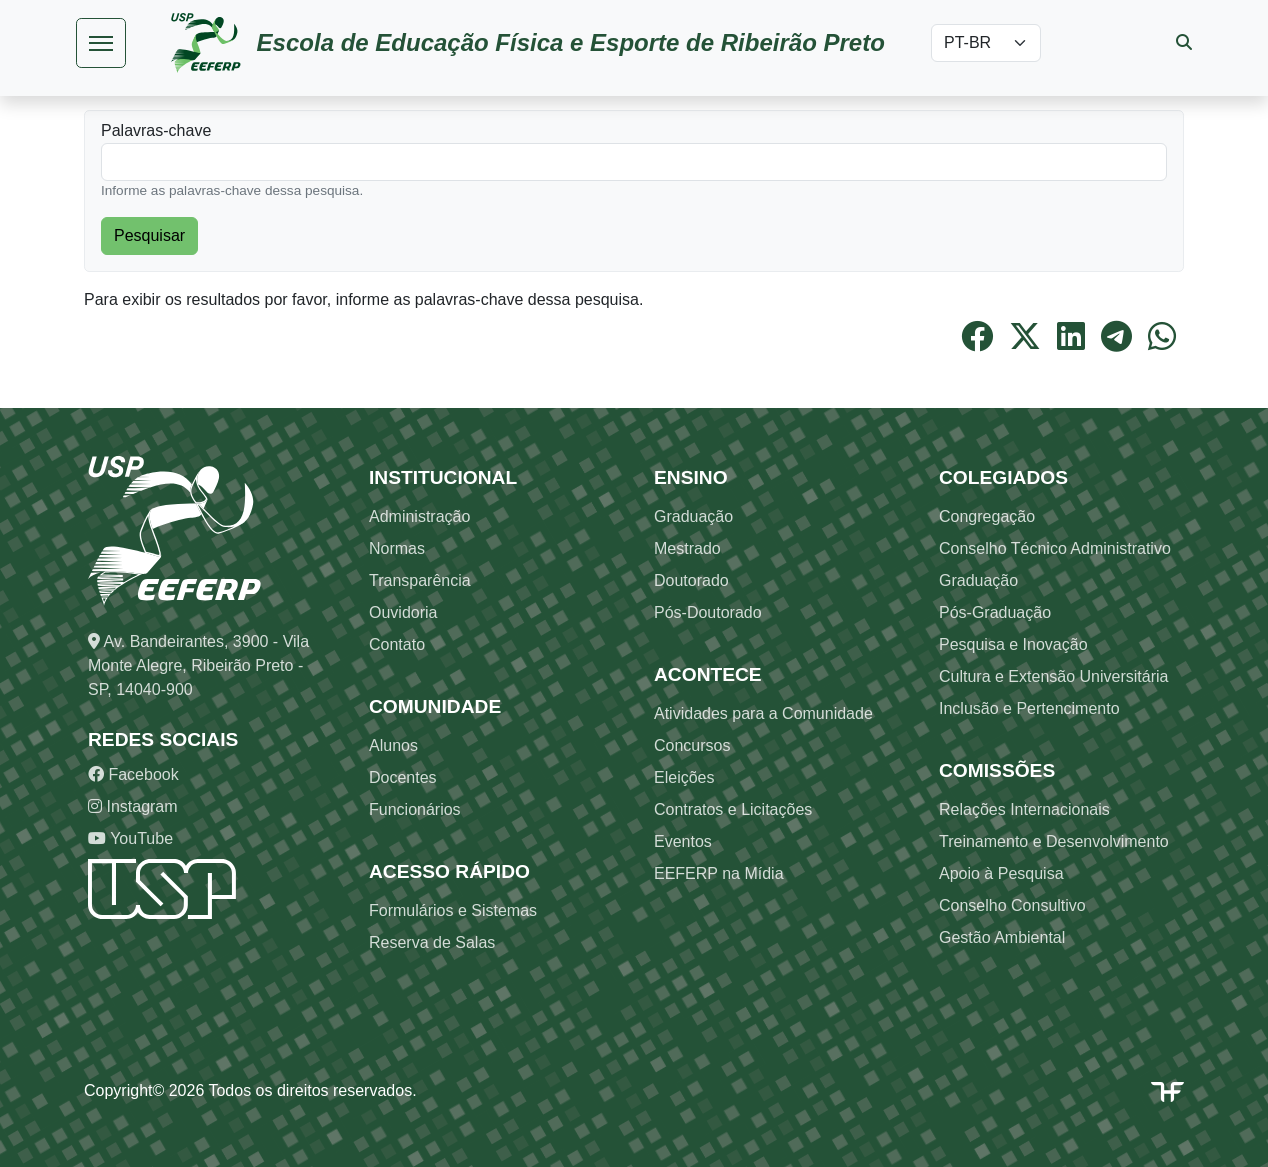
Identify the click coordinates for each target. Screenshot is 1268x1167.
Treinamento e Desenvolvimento (1054, 841)
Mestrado (687, 548)
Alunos (393, 745)
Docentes (403, 777)
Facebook (133, 774)
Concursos (692, 745)
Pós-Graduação (995, 612)
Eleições (684, 777)
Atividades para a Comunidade (763, 713)
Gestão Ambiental (1002, 937)
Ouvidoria (403, 612)
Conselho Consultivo (1012, 905)
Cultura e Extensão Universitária (1053, 676)
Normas (397, 548)
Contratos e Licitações (733, 809)
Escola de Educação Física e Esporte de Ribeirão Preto (571, 42)
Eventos (683, 841)
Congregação (987, 516)
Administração (419, 516)
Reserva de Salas (432, 942)
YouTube (130, 838)
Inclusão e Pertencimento (1029, 708)
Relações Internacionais (1024, 809)
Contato (397, 644)
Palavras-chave (156, 130)
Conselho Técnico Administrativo (1055, 548)
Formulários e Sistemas (453, 910)
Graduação (693, 516)
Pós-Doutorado (708, 612)
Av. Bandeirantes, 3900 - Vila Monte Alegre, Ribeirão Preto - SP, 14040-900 (198, 665)
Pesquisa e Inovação (1013, 644)
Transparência (420, 580)
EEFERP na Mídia (719, 873)
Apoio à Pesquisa (1001, 873)
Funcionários (415, 809)
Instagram (133, 806)
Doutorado (691, 580)
